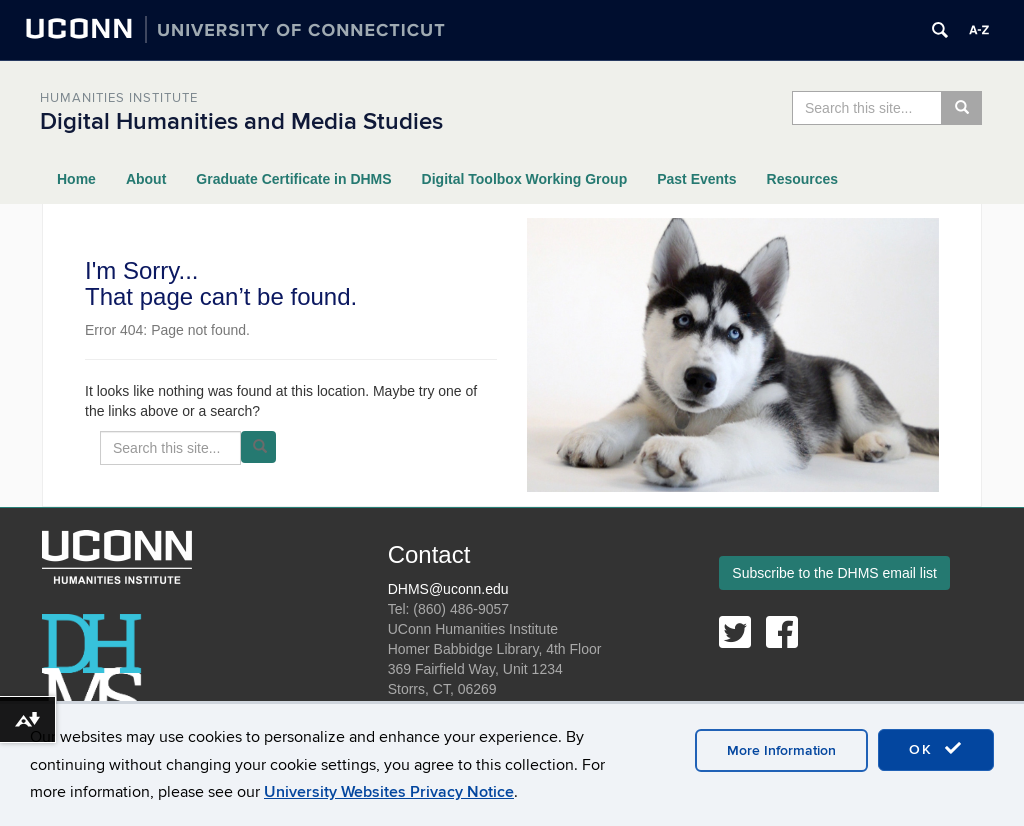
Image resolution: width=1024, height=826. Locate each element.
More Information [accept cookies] (781, 753)
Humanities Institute (119, 98)
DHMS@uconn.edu (448, 589)
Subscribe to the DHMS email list (834, 573)
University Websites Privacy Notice (389, 795)
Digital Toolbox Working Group (525, 179)
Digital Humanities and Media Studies (241, 121)
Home (76, 179)
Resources (803, 179)
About (146, 179)
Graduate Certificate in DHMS (293, 179)
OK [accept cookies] (936, 752)
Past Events (696, 179)
